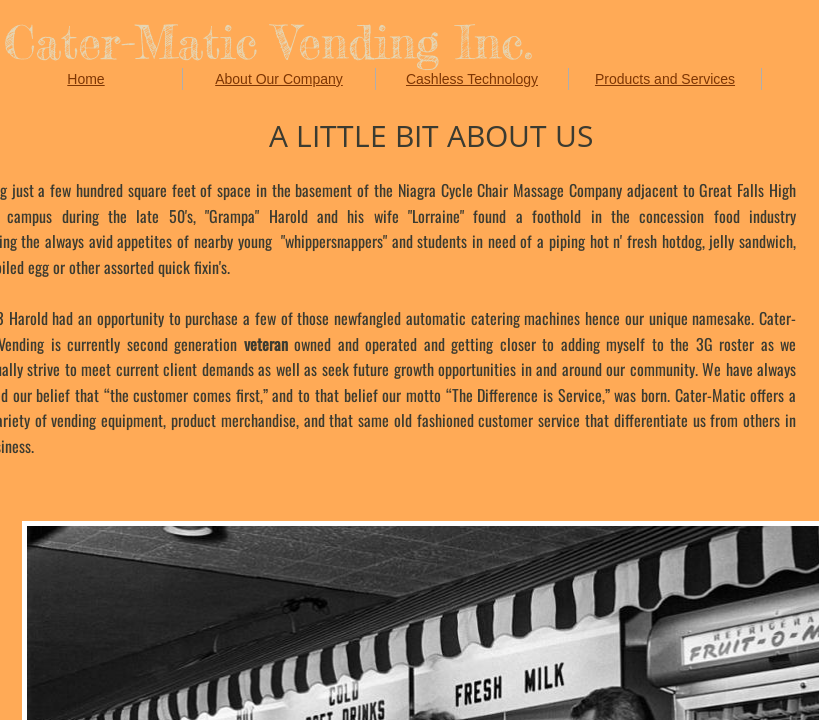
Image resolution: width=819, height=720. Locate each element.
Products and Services (665, 79)
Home (85, 79)
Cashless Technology (472, 79)
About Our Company (279, 79)
